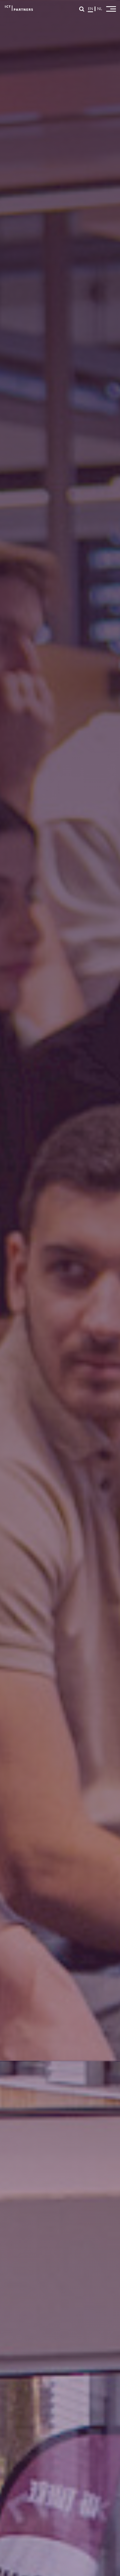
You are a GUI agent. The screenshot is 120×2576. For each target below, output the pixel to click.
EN (90, 8)
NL (99, 8)
